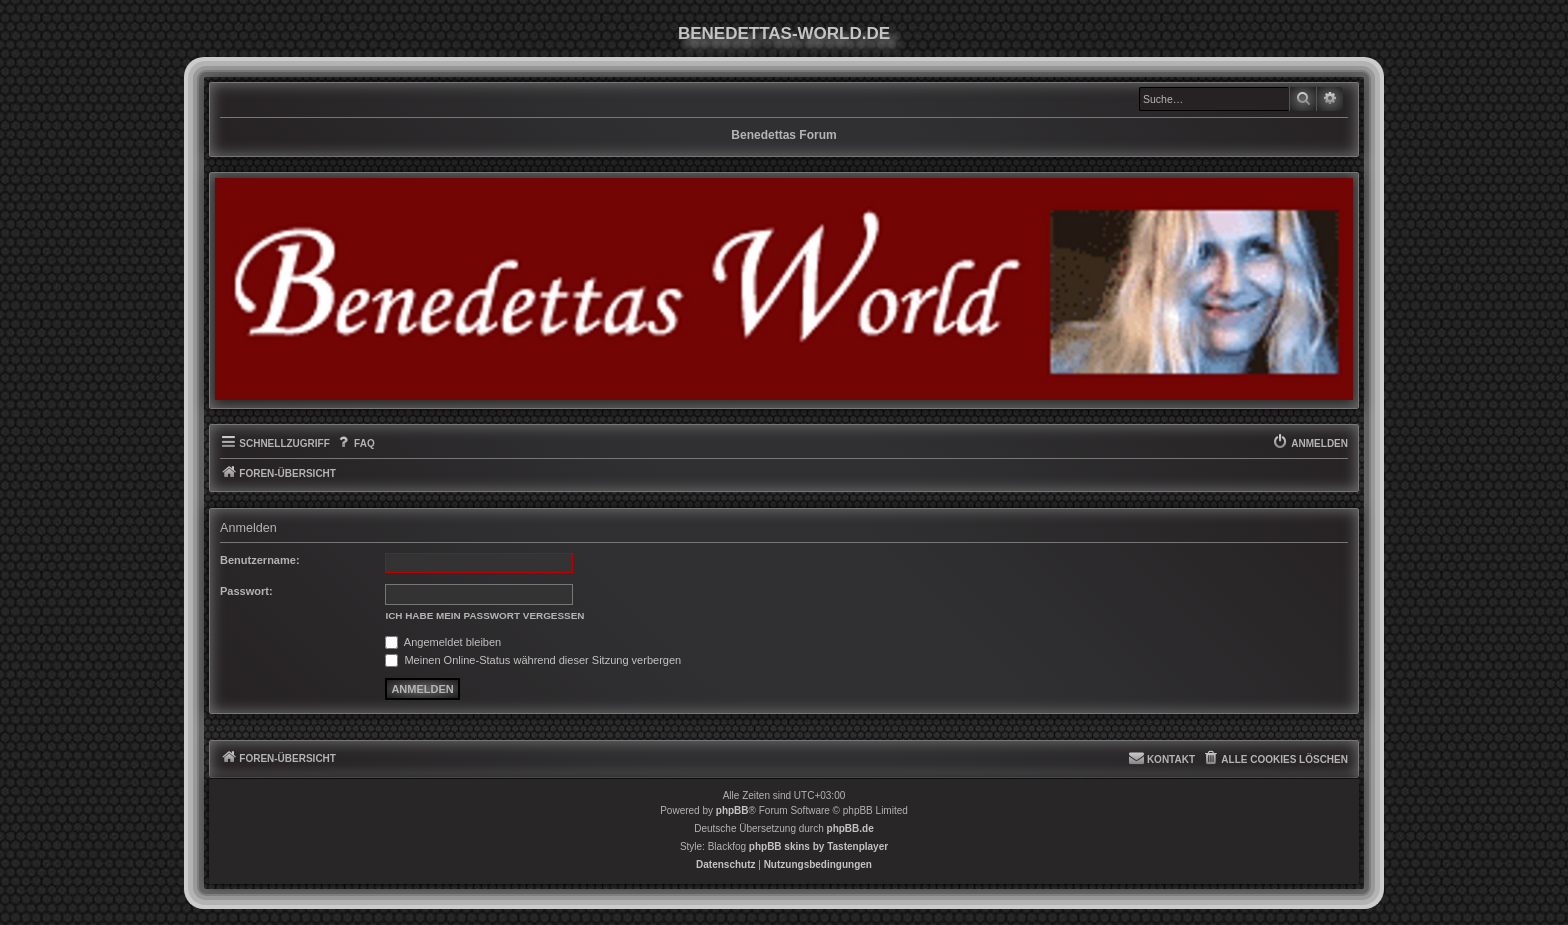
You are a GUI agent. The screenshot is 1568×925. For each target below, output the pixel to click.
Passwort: (246, 591)
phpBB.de (850, 828)
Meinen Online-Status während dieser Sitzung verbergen (533, 660)
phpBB (732, 810)
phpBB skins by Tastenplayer (818, 846)
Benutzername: (260, 560)
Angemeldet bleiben (443, 642)
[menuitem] (355, 444)
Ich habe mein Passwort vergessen (484, 615)
